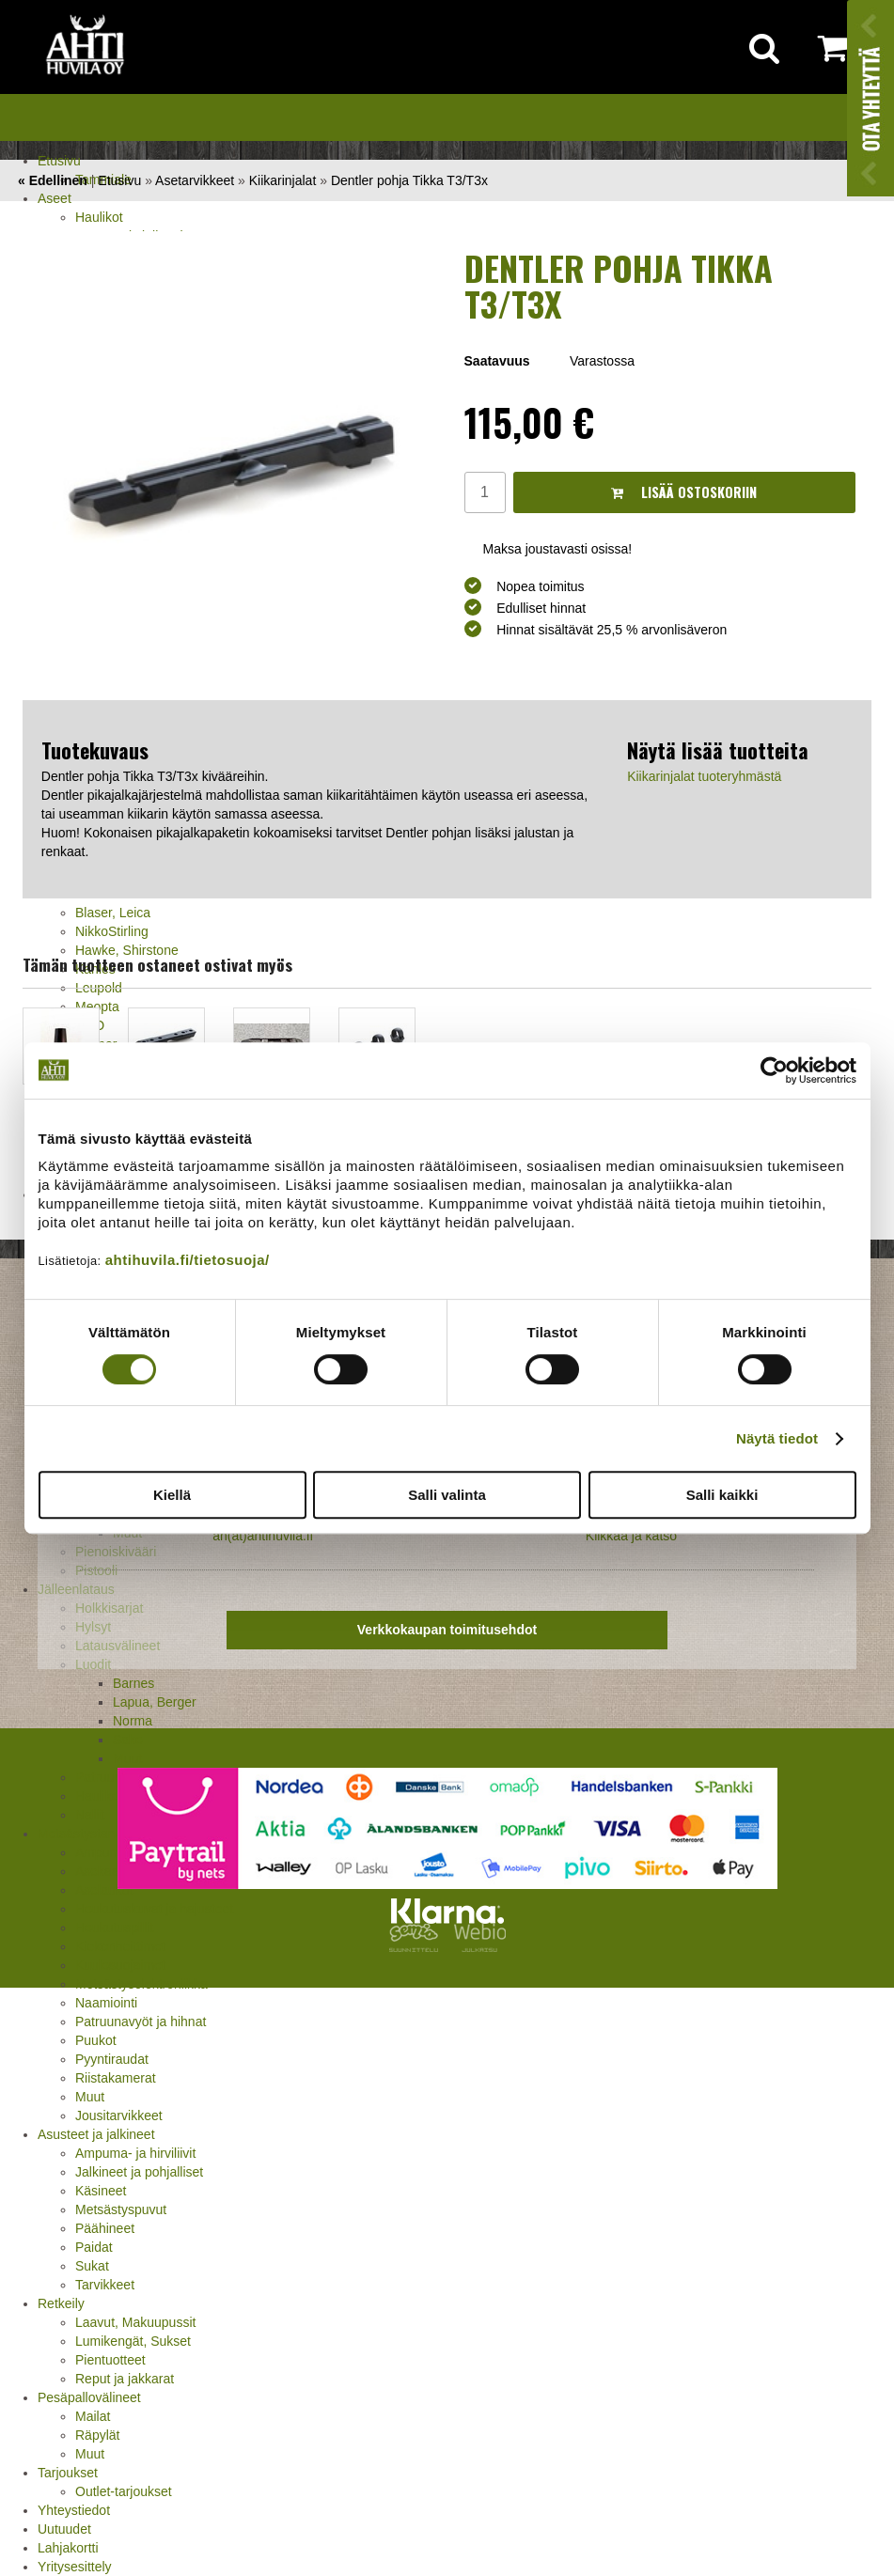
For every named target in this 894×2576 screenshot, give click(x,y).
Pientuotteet (110, 2359)
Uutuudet (64, 2529)
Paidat (94, 2247)
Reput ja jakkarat (124, 2378)
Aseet (54, 198)
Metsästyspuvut (120, 2209)
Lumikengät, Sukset (133, 2341)
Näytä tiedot (777, 1438)
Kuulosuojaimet (120, 1965)
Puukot (96, 2040)
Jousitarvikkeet (119, 2115)
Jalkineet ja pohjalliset (139, 2171)
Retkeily (61, 2303)
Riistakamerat (115, 2077)
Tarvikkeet (104, 2284)
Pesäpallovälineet (89, 2397)
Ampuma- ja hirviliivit (135, 2153)
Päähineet (104, 2228)
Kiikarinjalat (283, 180)
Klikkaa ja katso (631, 1535)
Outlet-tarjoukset (123, 2491)
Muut (89, 2096)
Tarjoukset (68, 2472)
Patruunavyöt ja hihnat (140, 2021)
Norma (132, 1720)
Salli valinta (447, 1495)
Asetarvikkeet (194, 180)
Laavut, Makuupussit (135, 2322)
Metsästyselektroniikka (141, 1983)
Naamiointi (106, 2002)
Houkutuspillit (114, 1927)
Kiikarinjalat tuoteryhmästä (704, 776)
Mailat (92, 2416)
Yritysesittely (75, 2566)
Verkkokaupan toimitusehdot (447, 1629)
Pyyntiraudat (112, 2059)
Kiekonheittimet (120, 1946)
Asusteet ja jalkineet (96, 2134)
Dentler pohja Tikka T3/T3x (409, 180)
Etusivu (59, 160)
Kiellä (172, 1495)
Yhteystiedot (74, 2510)
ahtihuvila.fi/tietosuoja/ (187, 1260)
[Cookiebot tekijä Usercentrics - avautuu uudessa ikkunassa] (774, 1070)
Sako (128, 1739)
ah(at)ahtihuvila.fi (262, 1535)
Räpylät (97, 2435)
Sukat (92, 2265)
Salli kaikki (722, 1495)
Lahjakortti (68, 2547)
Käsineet (100, 2190)
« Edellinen (52, 180)
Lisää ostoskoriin (684, 492)
